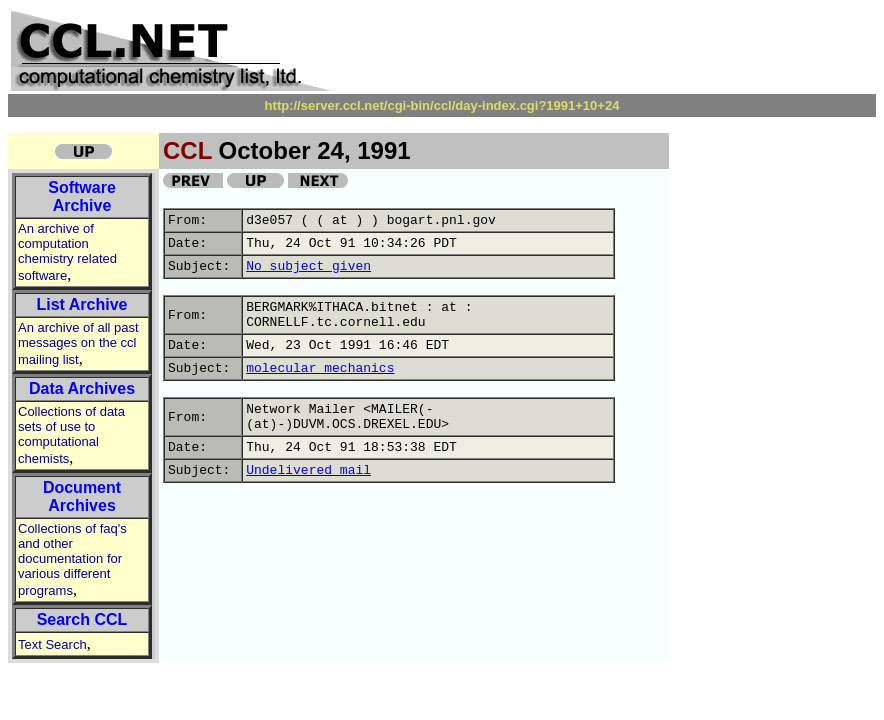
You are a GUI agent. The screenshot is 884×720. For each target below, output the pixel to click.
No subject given (308, 266)
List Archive (82, 304)
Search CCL (82, 619)
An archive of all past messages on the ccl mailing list (78, 343)
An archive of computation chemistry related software (67, 252)
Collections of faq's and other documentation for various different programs (72, 559)
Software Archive (82, 196)
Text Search (52, 644)
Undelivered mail (308, 470)
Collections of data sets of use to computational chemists (71, 435)
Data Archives (82, 388)
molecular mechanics (320, 368)
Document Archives (82, 496)
